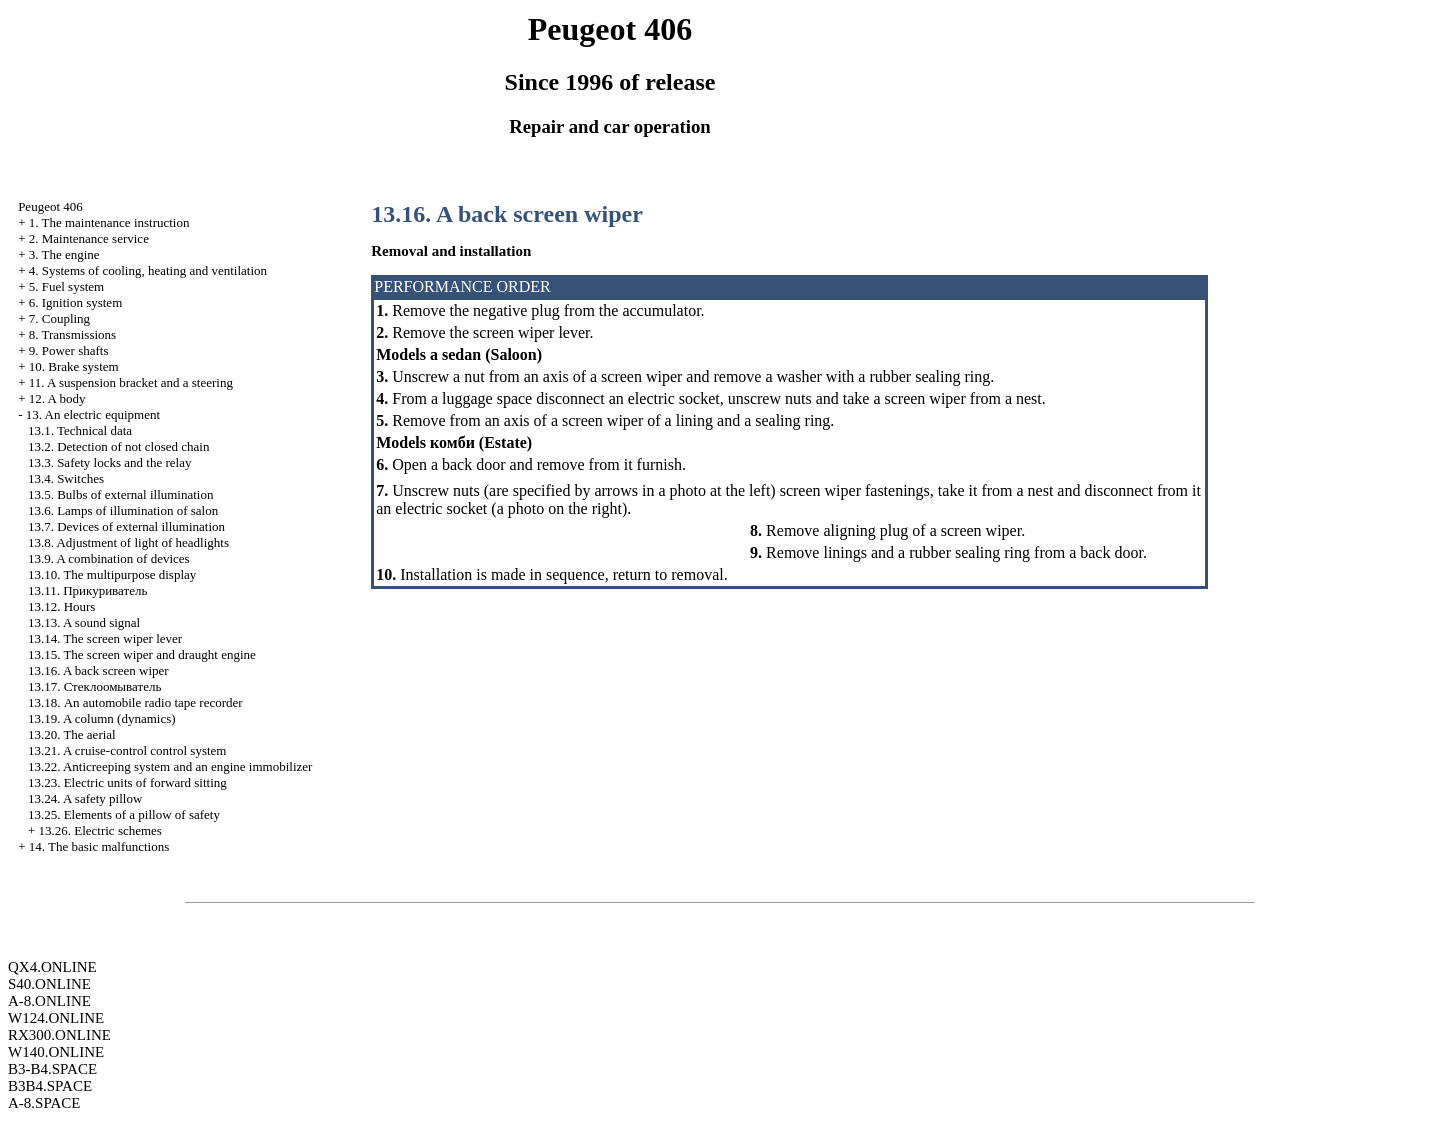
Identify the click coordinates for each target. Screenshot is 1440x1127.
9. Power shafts (69, 350)
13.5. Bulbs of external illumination (121, 494)
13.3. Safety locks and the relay (110, 462)
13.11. (87, 590)
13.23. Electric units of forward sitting (127, 782)
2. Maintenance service (89, 238)
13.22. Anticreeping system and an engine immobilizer (170, 766)
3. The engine (64, 254)
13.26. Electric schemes (99, 830)
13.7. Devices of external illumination (126, 526)
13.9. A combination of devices (109, 558)
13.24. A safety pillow (85, 798)
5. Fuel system (66, 286)
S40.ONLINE (49, 984)
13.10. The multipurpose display (112, 574)
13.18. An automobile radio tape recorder (135, 702)
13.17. (95, 686)
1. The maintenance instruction (109, 222)
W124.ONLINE (56, 1018)
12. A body (57, 398)
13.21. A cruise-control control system (127, 750)
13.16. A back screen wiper (98, 670)
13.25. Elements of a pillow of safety (124, 814)
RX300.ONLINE (59, 1035)
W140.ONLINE (56, 1052)
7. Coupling (59, 318)
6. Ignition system (76, 302)
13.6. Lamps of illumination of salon (123, 510)
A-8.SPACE (44, 1103)
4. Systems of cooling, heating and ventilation (148, 270)
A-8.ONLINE (49, 1001)
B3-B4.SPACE (52, 1069)
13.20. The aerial (72, 734)
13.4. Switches (66, 478)
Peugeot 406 (50, 206)
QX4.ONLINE (52, 967)
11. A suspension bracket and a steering (131, 382)
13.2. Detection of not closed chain (119, 446)
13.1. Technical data (80, 430)
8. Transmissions (72, 334)
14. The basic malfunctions (99, 846)
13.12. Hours (62, 606)
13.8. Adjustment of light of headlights (128, 542)
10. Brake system (74, 366)
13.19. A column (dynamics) (102, 718)
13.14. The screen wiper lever (105, 638)
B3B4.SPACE (50, 1086)
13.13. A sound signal (84, 622)
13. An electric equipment (93, 414)
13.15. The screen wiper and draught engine (142, 654)
